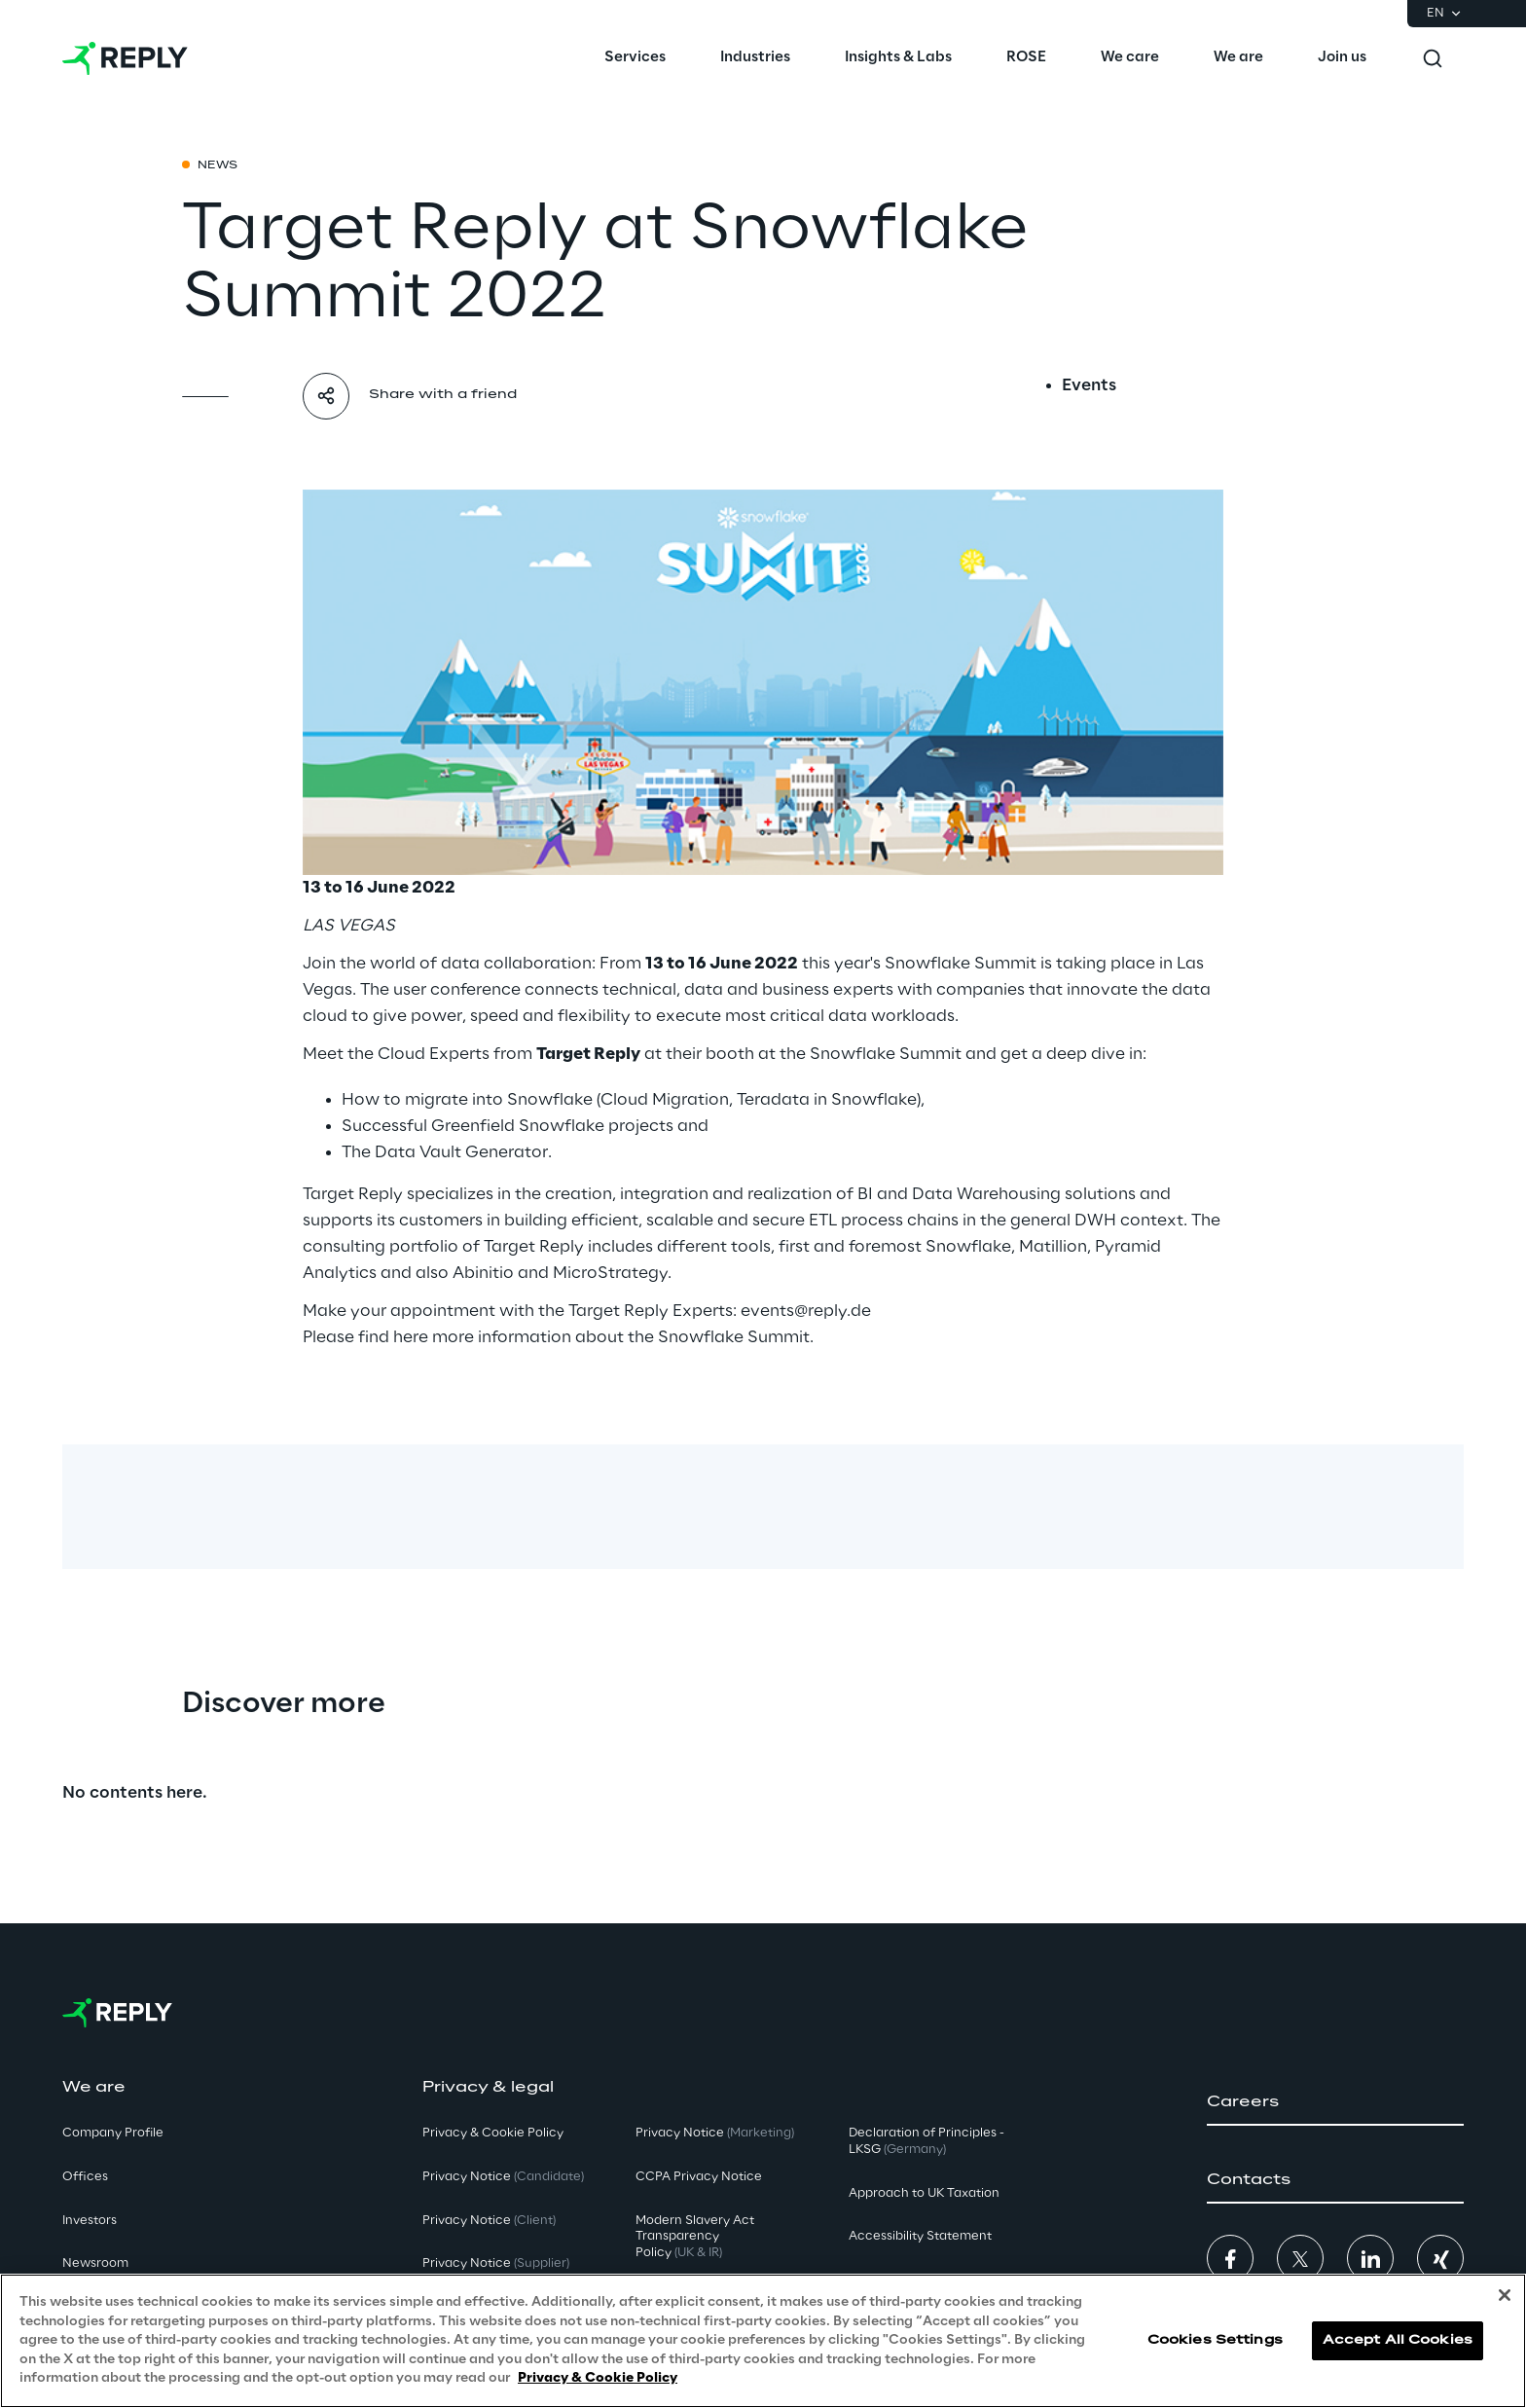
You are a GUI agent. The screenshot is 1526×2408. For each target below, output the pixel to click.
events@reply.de (806, 1311)
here (410, 1337)
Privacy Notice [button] (503, 2177)
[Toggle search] (1432, 58)
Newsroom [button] (95, 2263)
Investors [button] (89, 2220)
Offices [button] (85, 2177)
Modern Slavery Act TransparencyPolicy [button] (695, 2237)
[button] (1335, 2102)
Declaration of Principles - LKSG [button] (926, 2141)
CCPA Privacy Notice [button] (699, 2177)
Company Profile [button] (113, 2133)
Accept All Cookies (1397, 2340)
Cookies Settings (1215, 2340)
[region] (763, 2341)
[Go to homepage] (125, 58)
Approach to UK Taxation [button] (924, 2193)
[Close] (1504, 2295)
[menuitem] (635, 58)
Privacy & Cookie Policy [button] (492, 2133)
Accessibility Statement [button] (920, 2236)
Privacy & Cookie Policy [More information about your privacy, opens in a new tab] (597, 2378)
